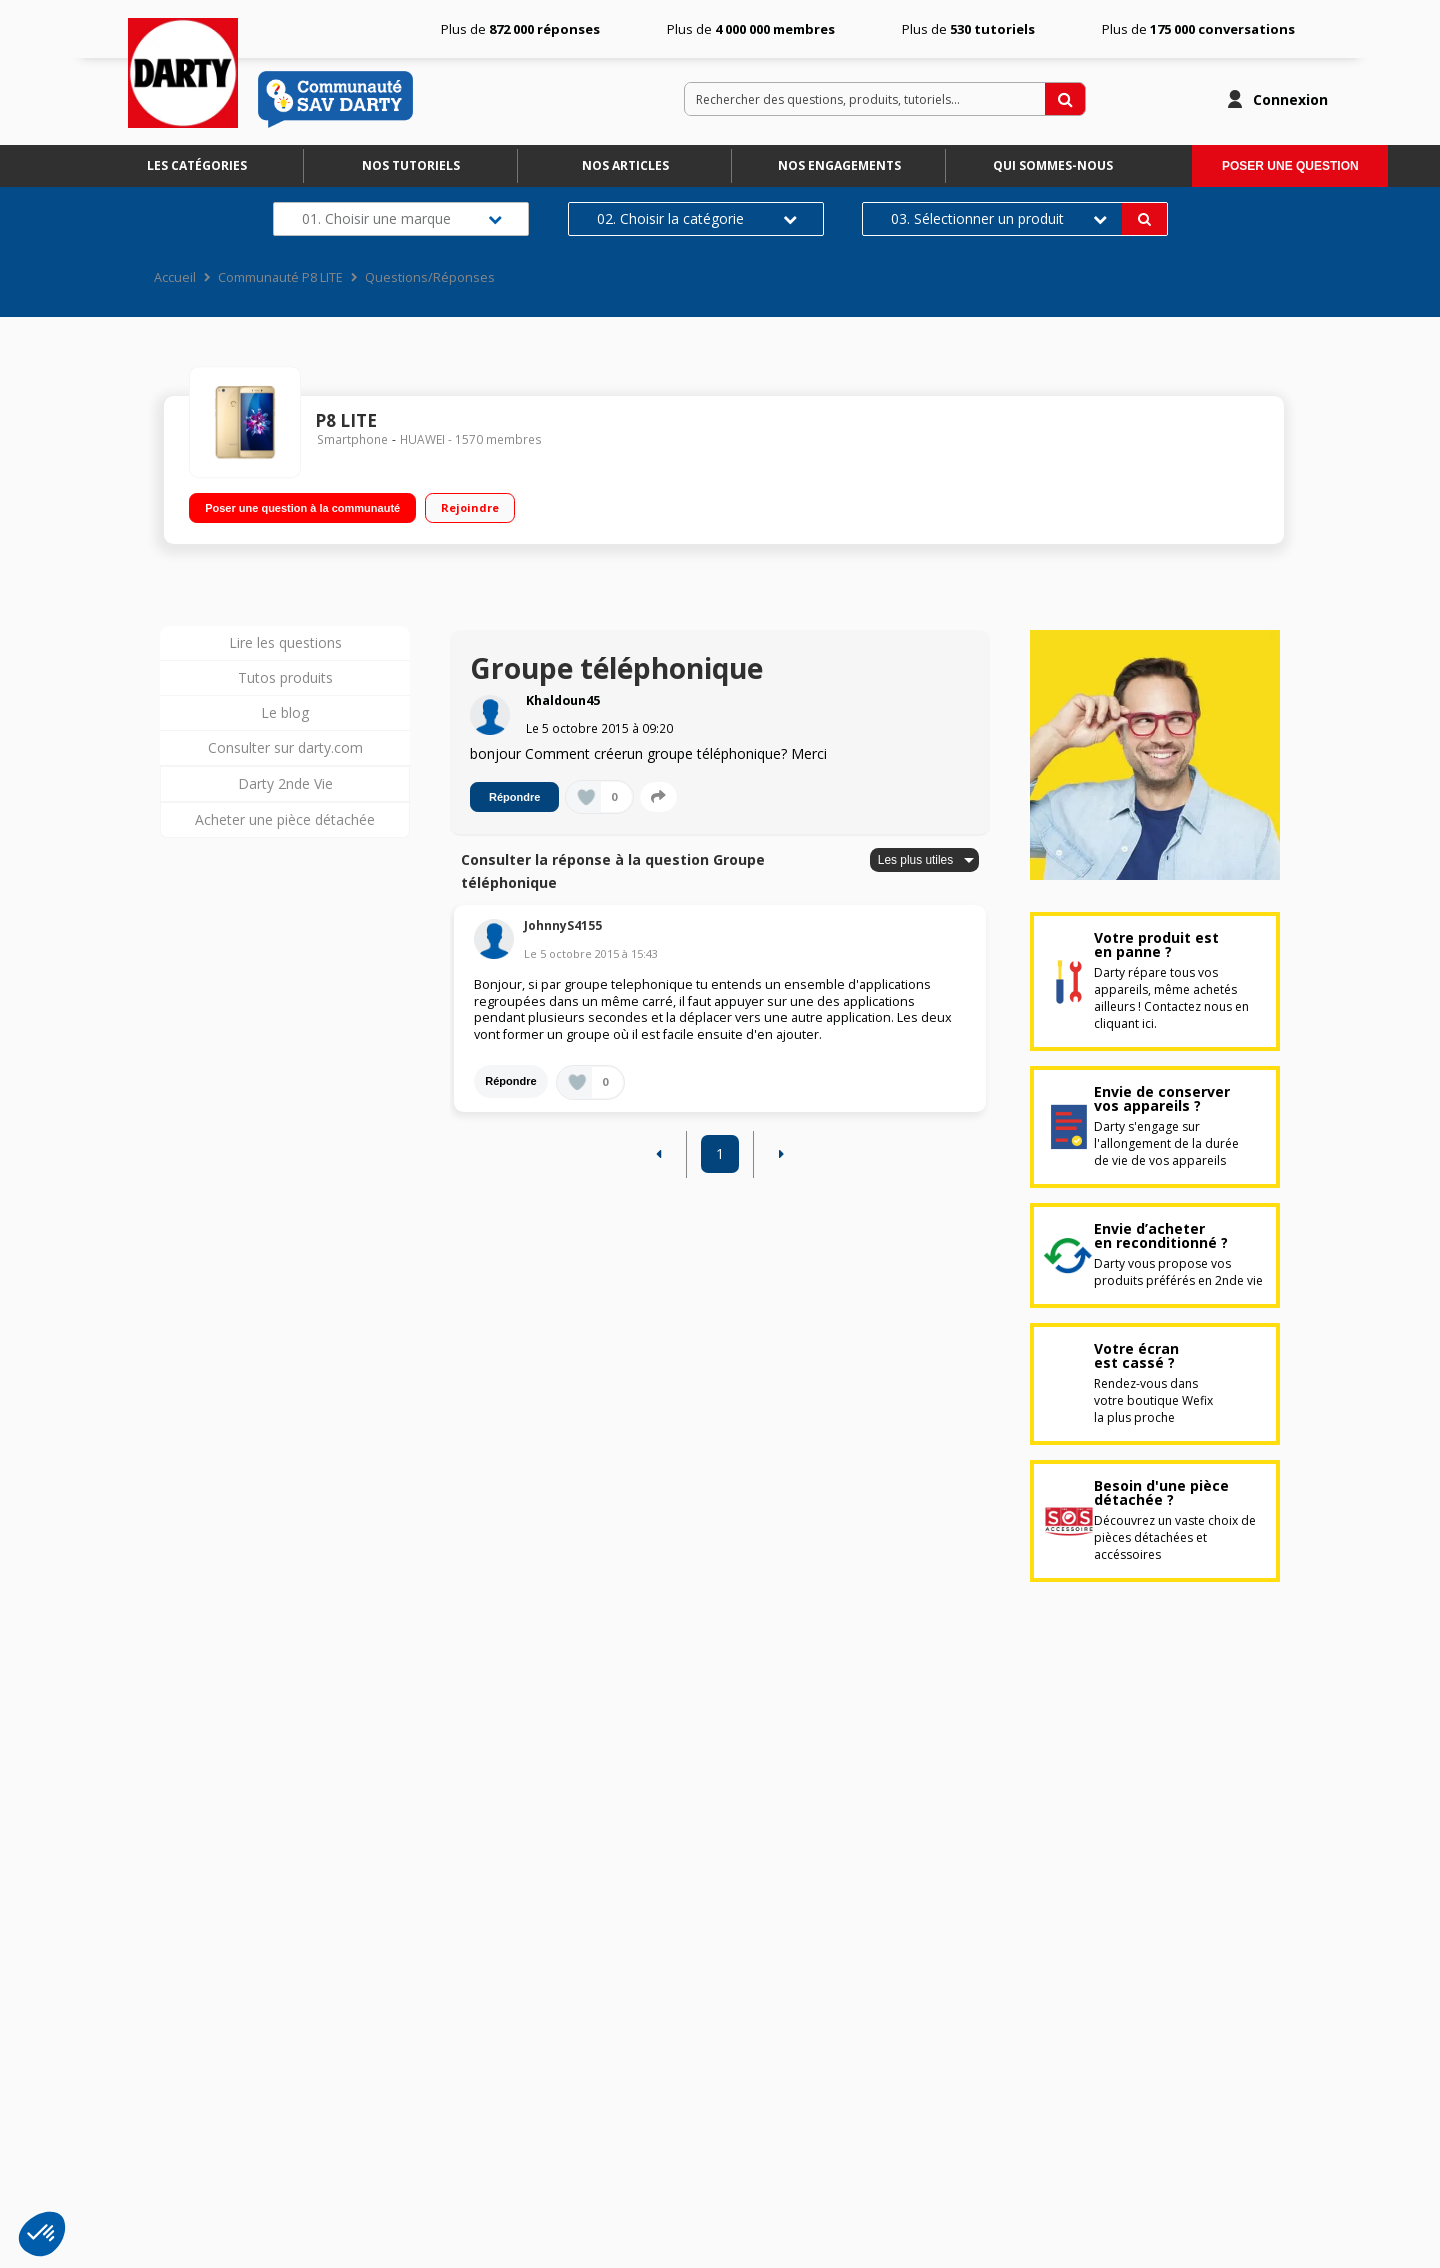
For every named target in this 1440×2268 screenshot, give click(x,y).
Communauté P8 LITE (280, 277)
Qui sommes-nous (1053, 165)
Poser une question (1290, 166)
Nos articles (625, 165)
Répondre (514, 797)
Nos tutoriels (411, 165)
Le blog (285, 712)
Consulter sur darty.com (285, 747)
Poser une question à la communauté (302, 508)
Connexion (1290, 99)
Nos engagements (839, 165)
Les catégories (197, 165)
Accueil (175, 277)
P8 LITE (346, 420)
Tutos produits (285, 677)
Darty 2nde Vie (285, 783)
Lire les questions (285, 642)
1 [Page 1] (720, 1153)
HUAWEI (422, 439)
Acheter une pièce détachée (285, 819)
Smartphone (352, 439)
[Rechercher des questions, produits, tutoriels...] (1065, 99)
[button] (42, 2234)
